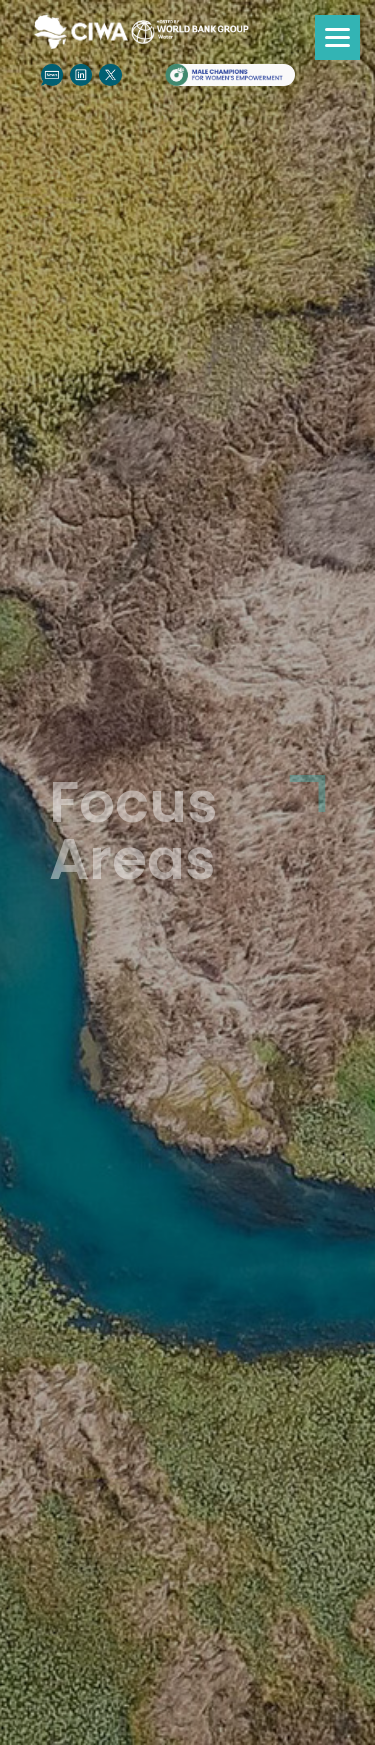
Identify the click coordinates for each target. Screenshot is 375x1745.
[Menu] (337, 37)
